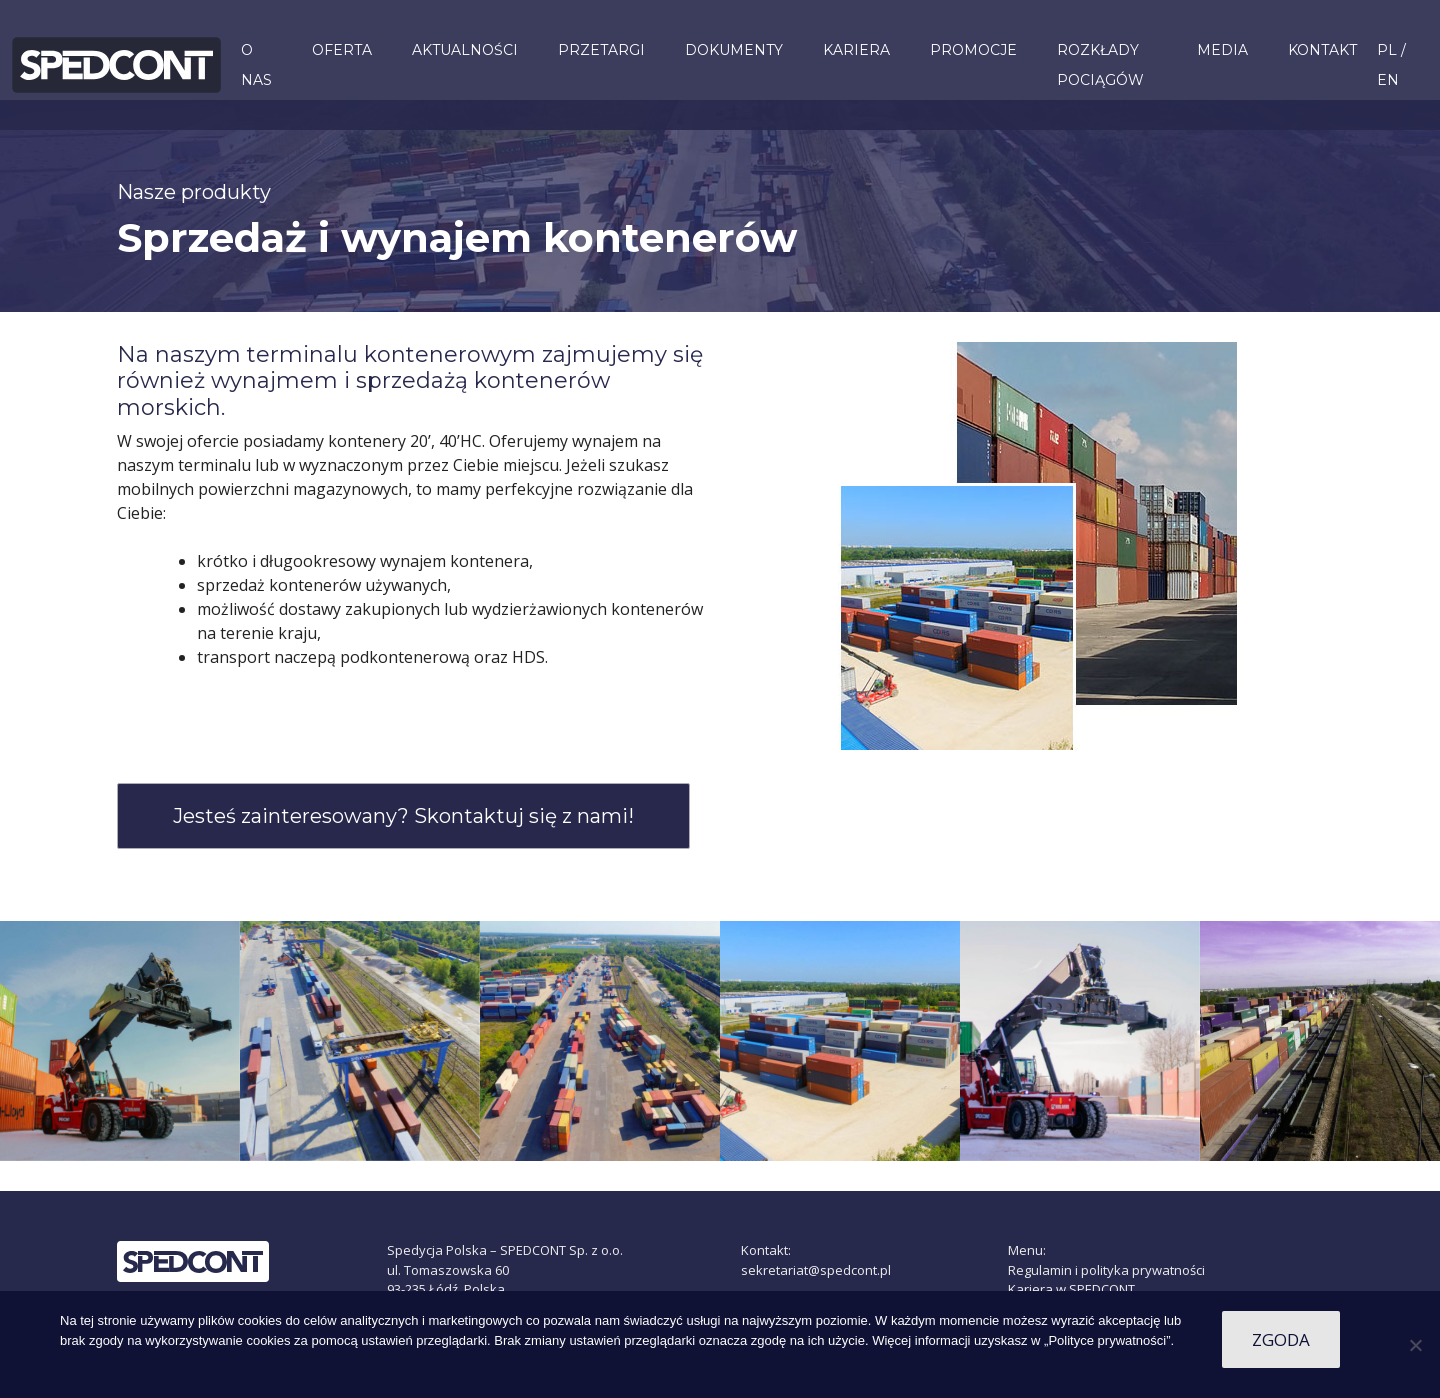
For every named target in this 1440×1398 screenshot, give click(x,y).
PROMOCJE (973, 50)
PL (1387, 50)
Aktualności (465, 50)
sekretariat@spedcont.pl (816, 1270)
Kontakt (1322, 50)
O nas (256, 65)
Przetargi (601, 50)
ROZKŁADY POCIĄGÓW (1100, 65)
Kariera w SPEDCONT (1071, 1289)
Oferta (342, 50)
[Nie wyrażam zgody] (1415, 1345)
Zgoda (1281, 1339)
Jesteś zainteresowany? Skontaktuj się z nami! (403, 816)
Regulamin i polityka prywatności (1106, 1270)
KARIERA (856, 50)
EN (1388, 80)
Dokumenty (734, 50)
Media (1222, 50)
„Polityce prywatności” (1107, 1340)
